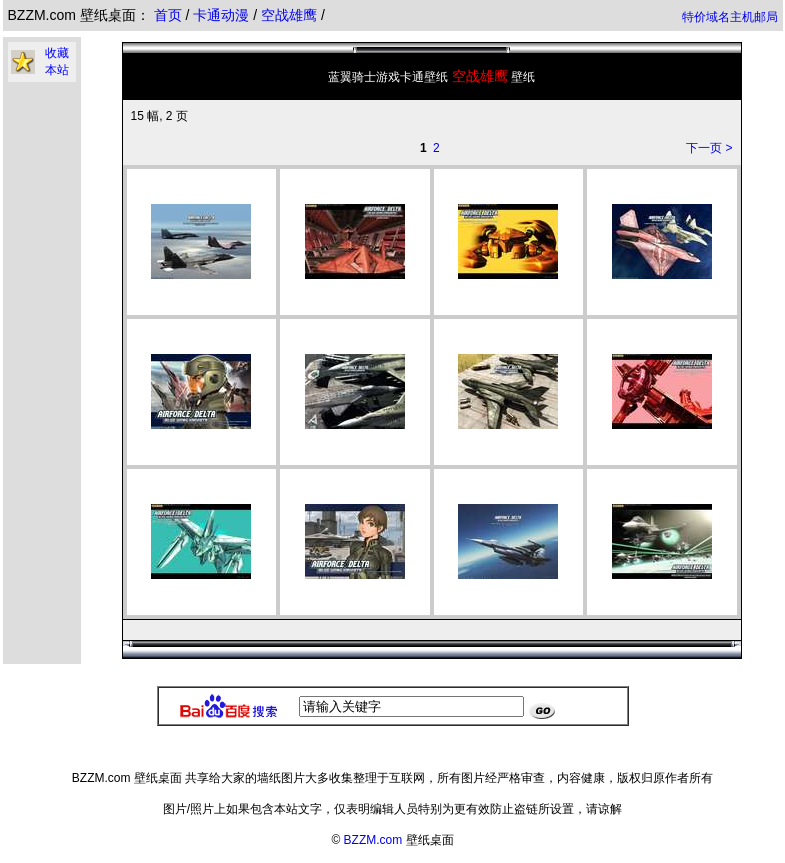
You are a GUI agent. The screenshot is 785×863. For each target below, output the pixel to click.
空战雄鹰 (291, 15)
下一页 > (709, 148)
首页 (168, 15)
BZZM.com (373, 840)
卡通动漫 (223, 15)
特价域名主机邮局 (730, 17)
